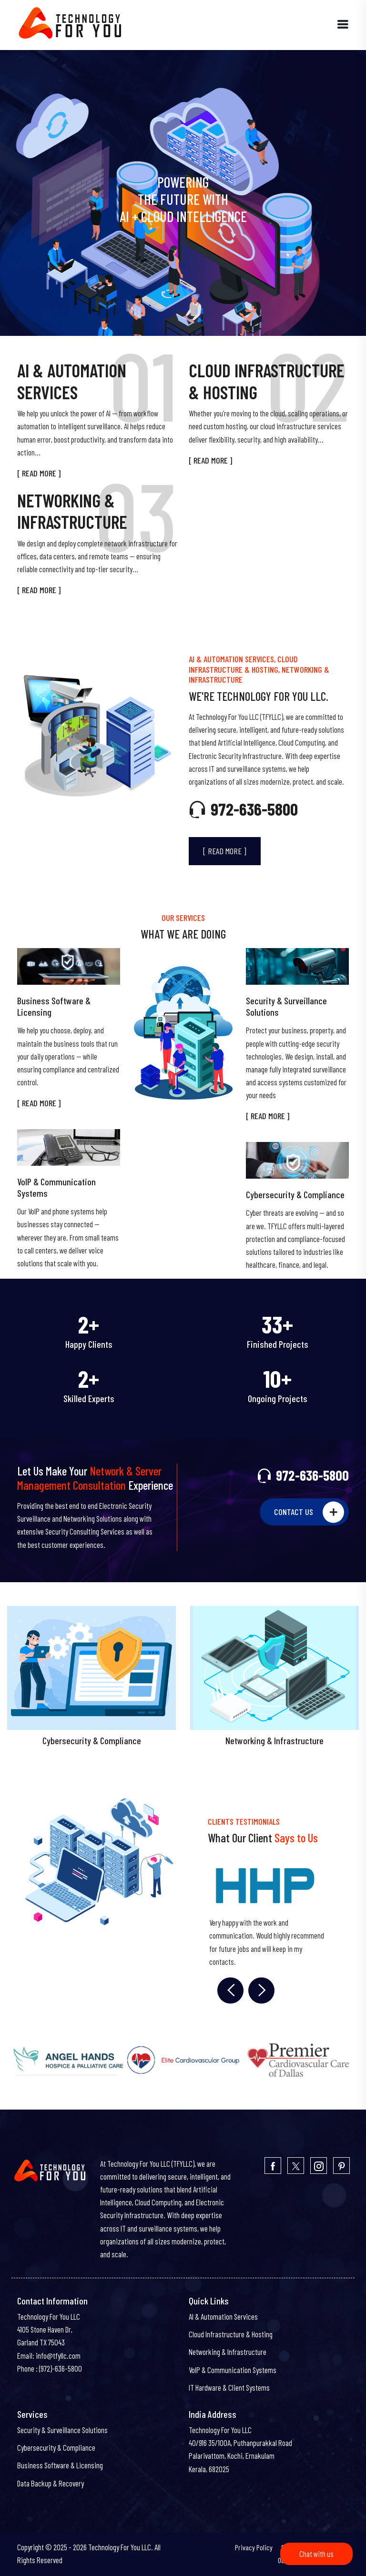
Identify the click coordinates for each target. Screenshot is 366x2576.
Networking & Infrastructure (227, 2351)
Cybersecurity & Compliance (295, 1194)
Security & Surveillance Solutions (286, 1006)
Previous (225, 1990)
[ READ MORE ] (39, 473)
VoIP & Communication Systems (56, 1187)
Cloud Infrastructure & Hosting (231, 2334)
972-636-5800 (243, 808)
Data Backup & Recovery (50, 2483)
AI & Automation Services (223, 2316)
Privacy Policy (254, 2547)
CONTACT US (309, 1512)
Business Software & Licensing (54, 1006)
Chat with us (316, 2553)
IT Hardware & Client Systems (229, 2387)
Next (256, 1990)
